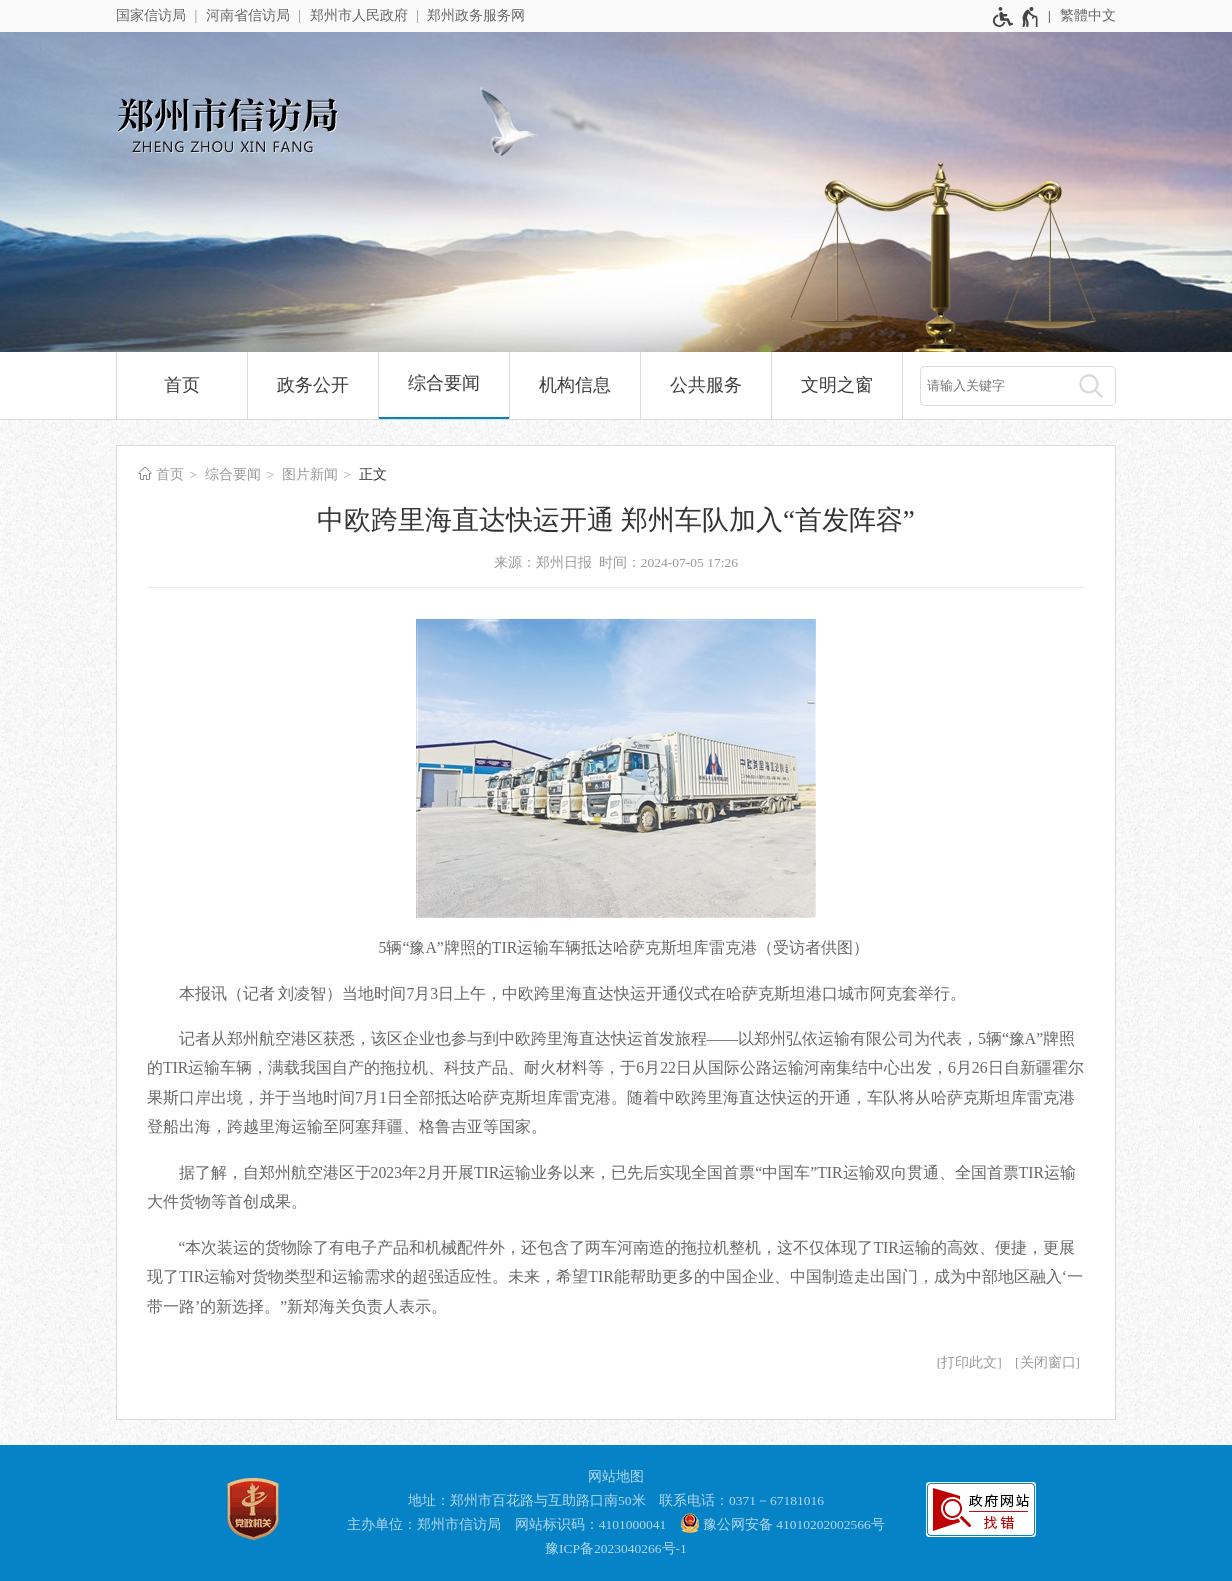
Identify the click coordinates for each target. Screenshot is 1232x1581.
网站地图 (616, 1476)
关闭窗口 (1048, 1362)
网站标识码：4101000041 (591, 1524)
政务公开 (313, 385)
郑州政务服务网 (476, 15)
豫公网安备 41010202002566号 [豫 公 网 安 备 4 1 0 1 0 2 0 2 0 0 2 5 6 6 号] (782, 1523)
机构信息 (575, 385)
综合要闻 (444, 383)
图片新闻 (310, 474)
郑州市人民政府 (359, 15)
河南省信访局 (248, 15)
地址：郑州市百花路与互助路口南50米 (527, 1500)
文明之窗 (837, 385)
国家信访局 (151, 15)
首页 (182, 385)
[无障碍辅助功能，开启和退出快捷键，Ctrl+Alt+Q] (1016, 17)
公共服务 (706, 385)
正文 (373, 474)
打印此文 (969, 1362)
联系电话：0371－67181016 (741, 1500)
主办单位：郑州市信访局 (424, 1524)
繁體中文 (1088, 15)
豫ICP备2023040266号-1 (616, 1548)
